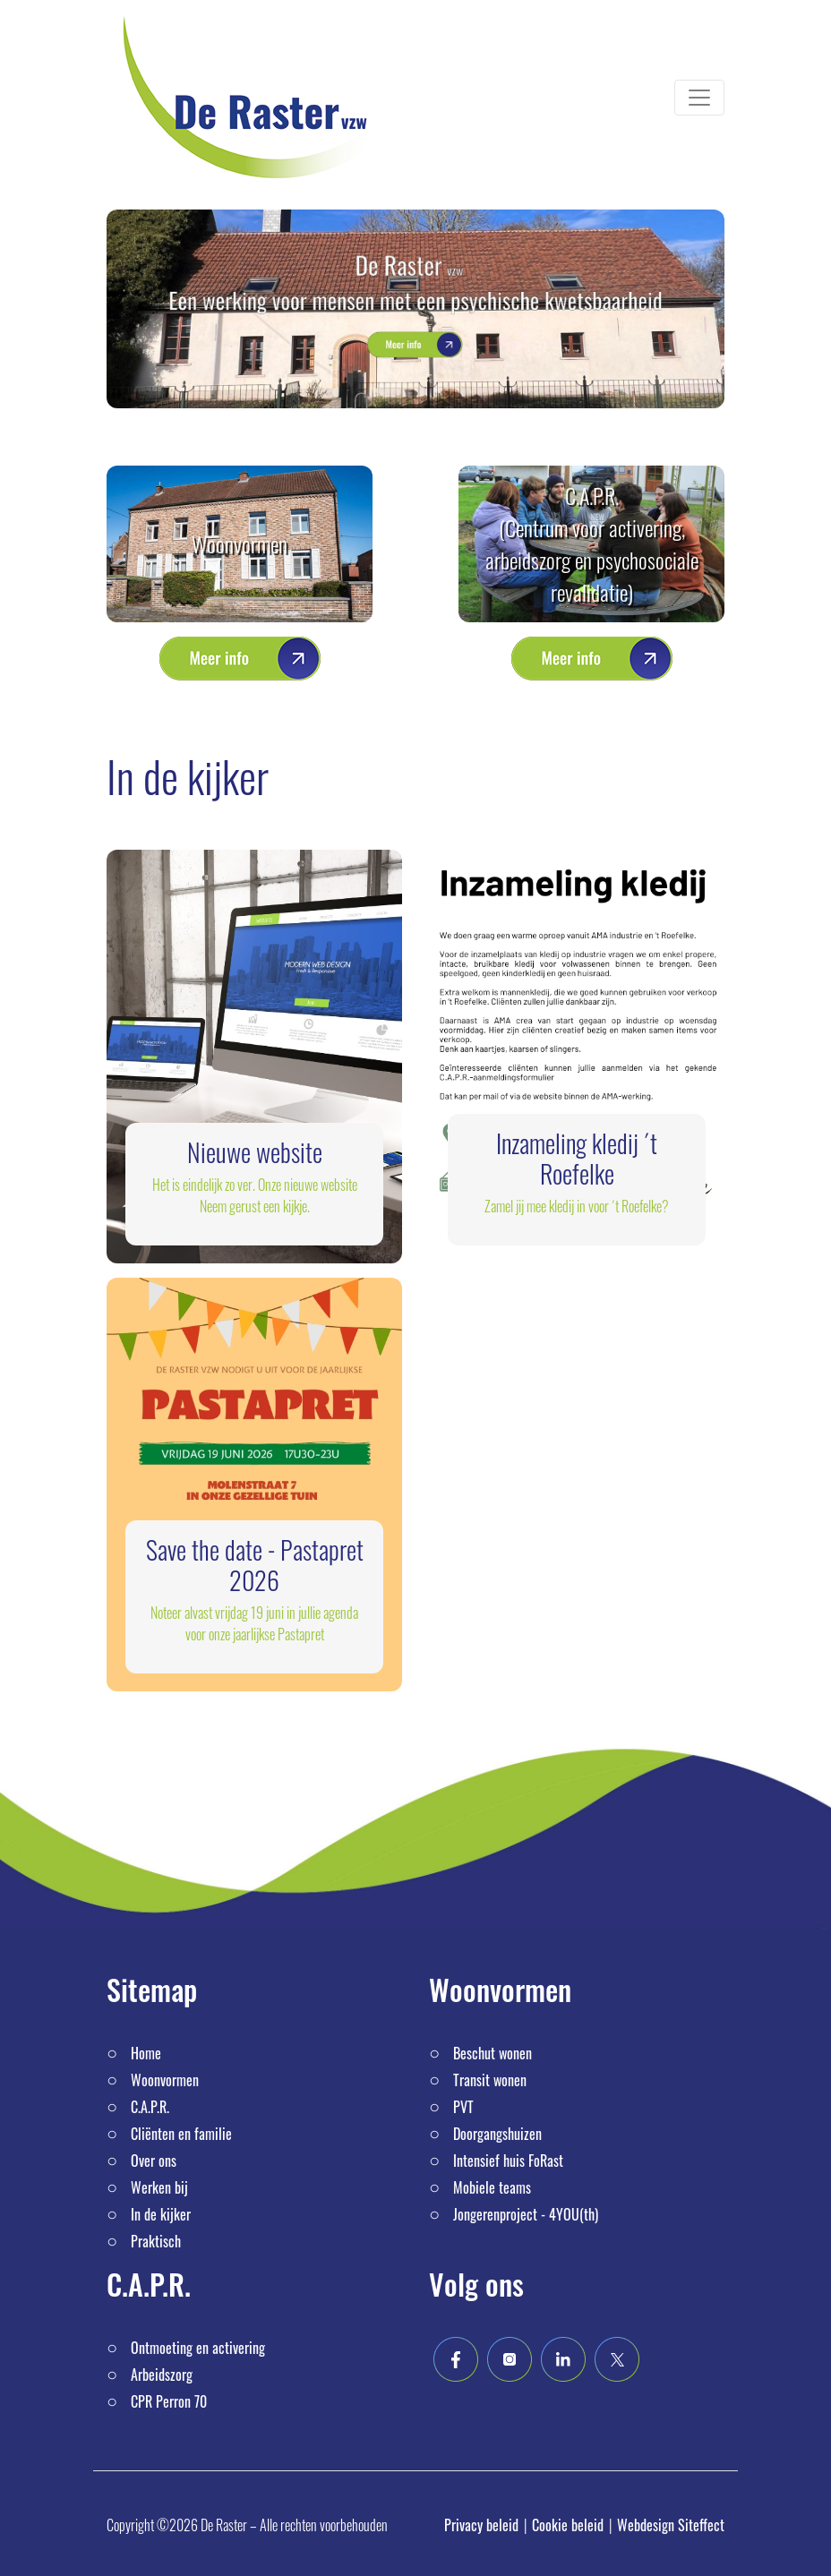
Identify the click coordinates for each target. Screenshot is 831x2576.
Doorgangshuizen (497, 2133)
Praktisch (156, 2241)
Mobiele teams (492, 2187)
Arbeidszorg (162, 2374)
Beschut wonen (492, 2053)
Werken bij (159, 2187)
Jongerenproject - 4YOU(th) (525, 2214)
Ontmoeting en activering (198, 2347)
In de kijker (161, 2214)
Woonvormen (239, 543)
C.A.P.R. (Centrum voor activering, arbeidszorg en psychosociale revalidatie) (591, 543)
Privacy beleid (481, 2525)
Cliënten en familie (181, 2133)
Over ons (153, 2160)
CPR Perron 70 (169, 2401)
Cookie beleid (568, 2525)
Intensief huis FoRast (508, 2160)
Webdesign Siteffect (670, 2525)
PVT (463, 2107)
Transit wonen (490, 2080)
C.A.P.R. (150, 2107)
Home (146, 2053)
